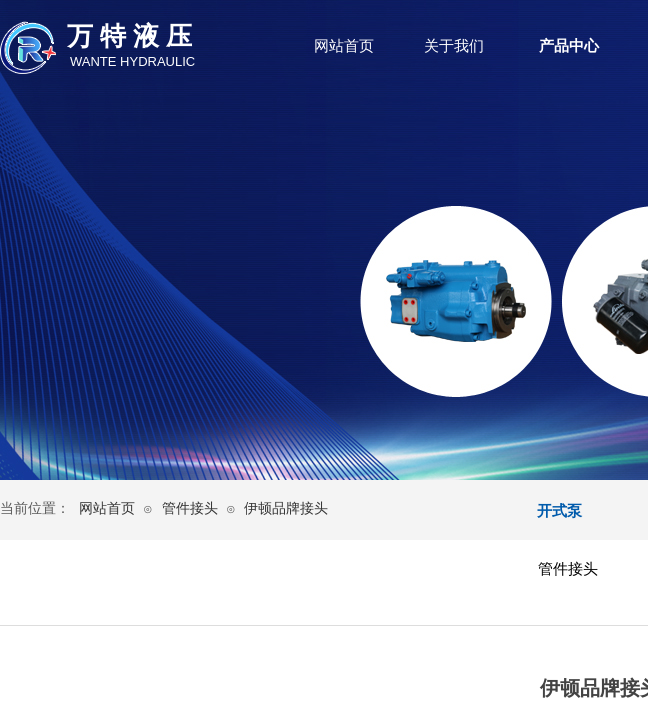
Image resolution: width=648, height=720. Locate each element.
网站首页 (344, 46)
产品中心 (569, 46)
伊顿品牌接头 (286, 508)
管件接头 (190, 508)
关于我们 (454, 46)
